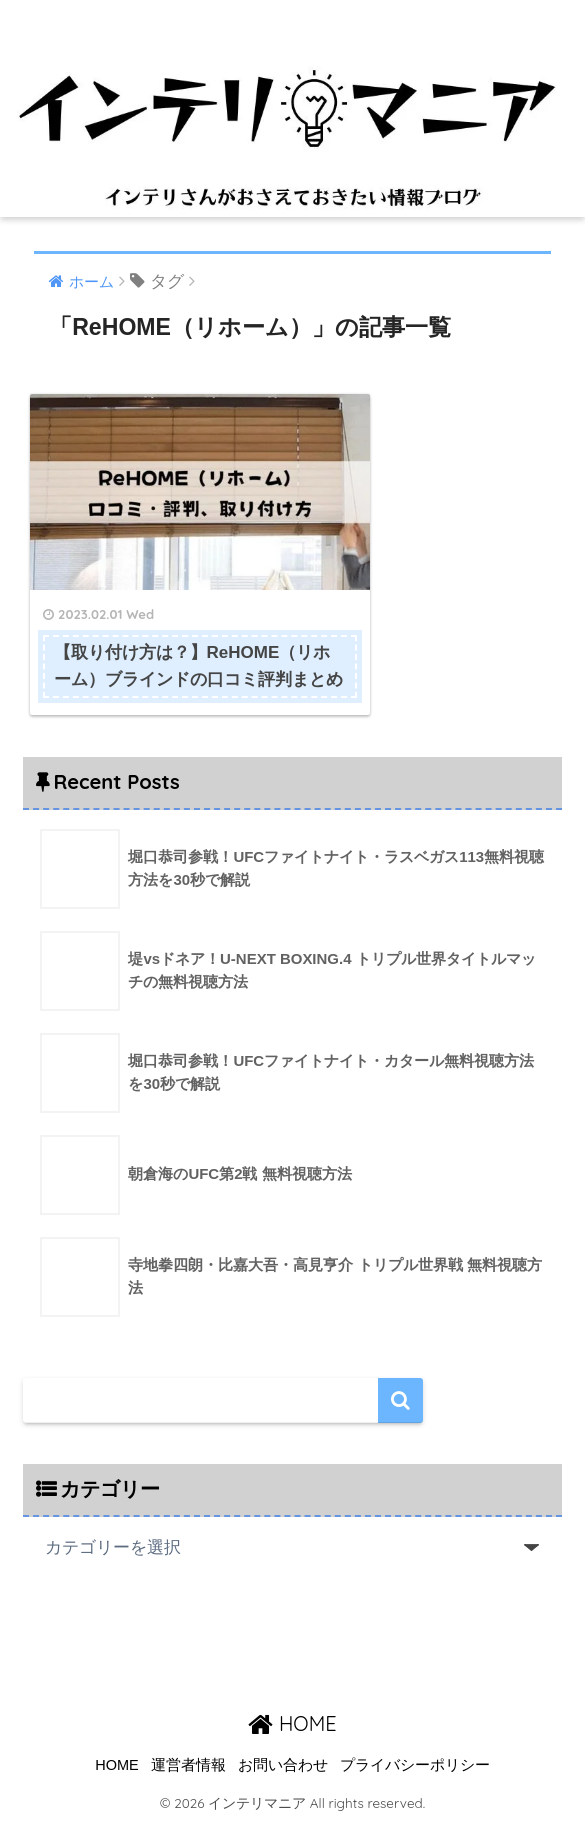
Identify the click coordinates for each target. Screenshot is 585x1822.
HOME (292, 1721)
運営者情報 (188, 1764)
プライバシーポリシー (415, 1764)
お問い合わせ (283, 1764)
